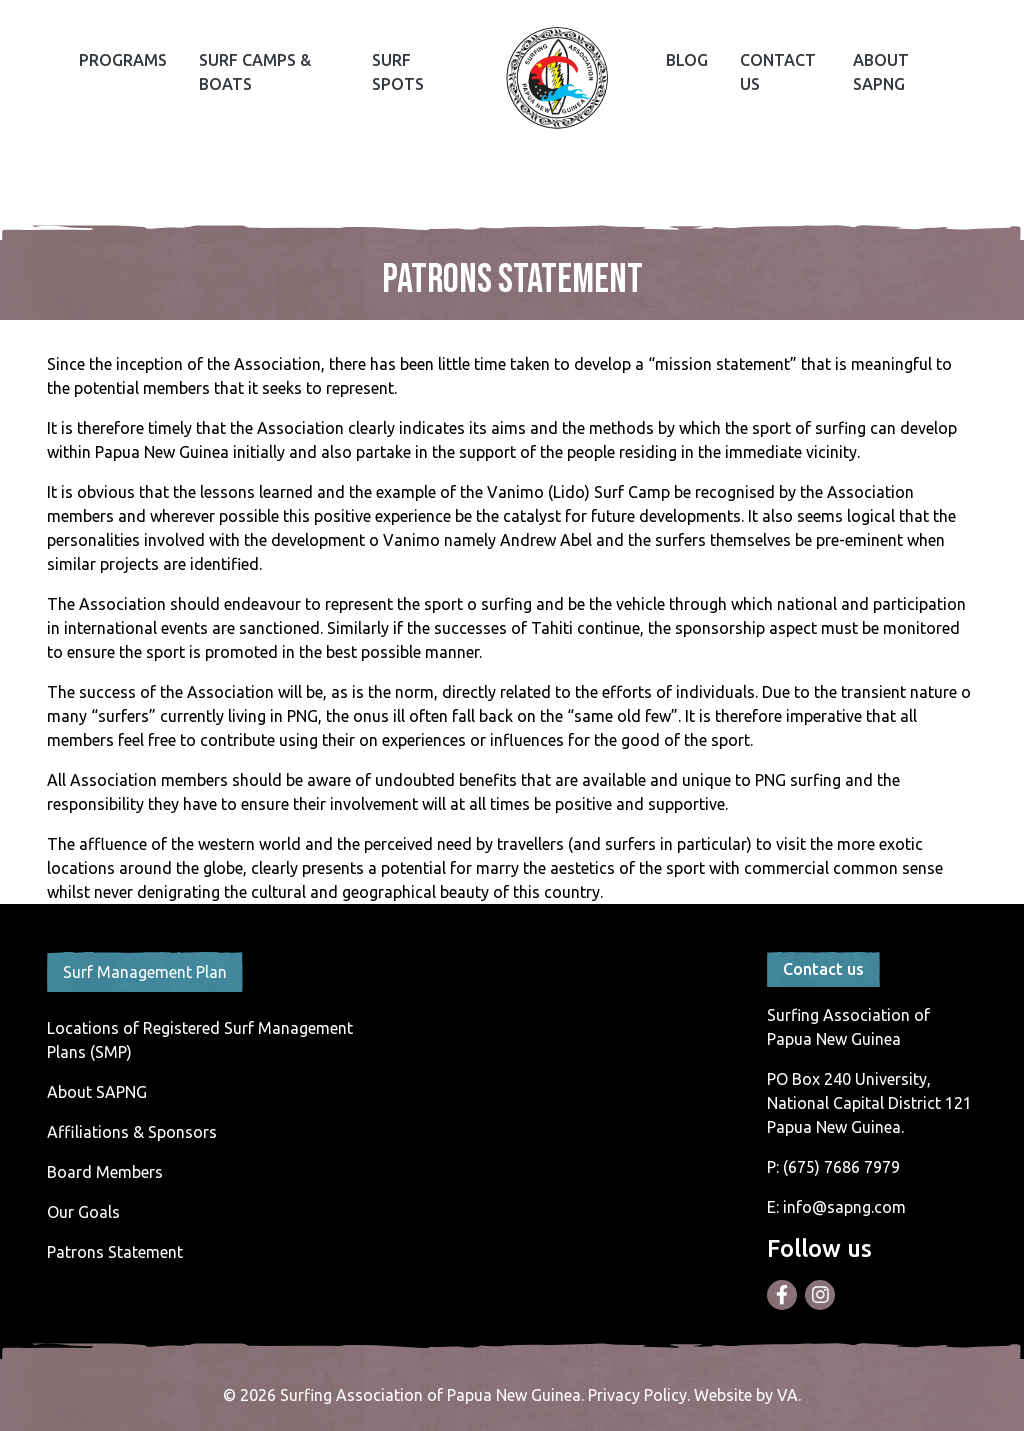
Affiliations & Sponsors (132, 1132)
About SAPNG (881, 72)
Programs (123, 60)
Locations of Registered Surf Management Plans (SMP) (200, 1040)
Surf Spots (398, 72)
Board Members (105, 1172)
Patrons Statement (115, 1252)
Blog (687, 60)
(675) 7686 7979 (841, 1167)
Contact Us (778, 72)
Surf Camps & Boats (255, 72)
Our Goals (83, 1212)
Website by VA (746, 1395)
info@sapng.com (844, 1207)
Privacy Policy (637, 1395)
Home (557, 78)
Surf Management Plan (145, 972)
